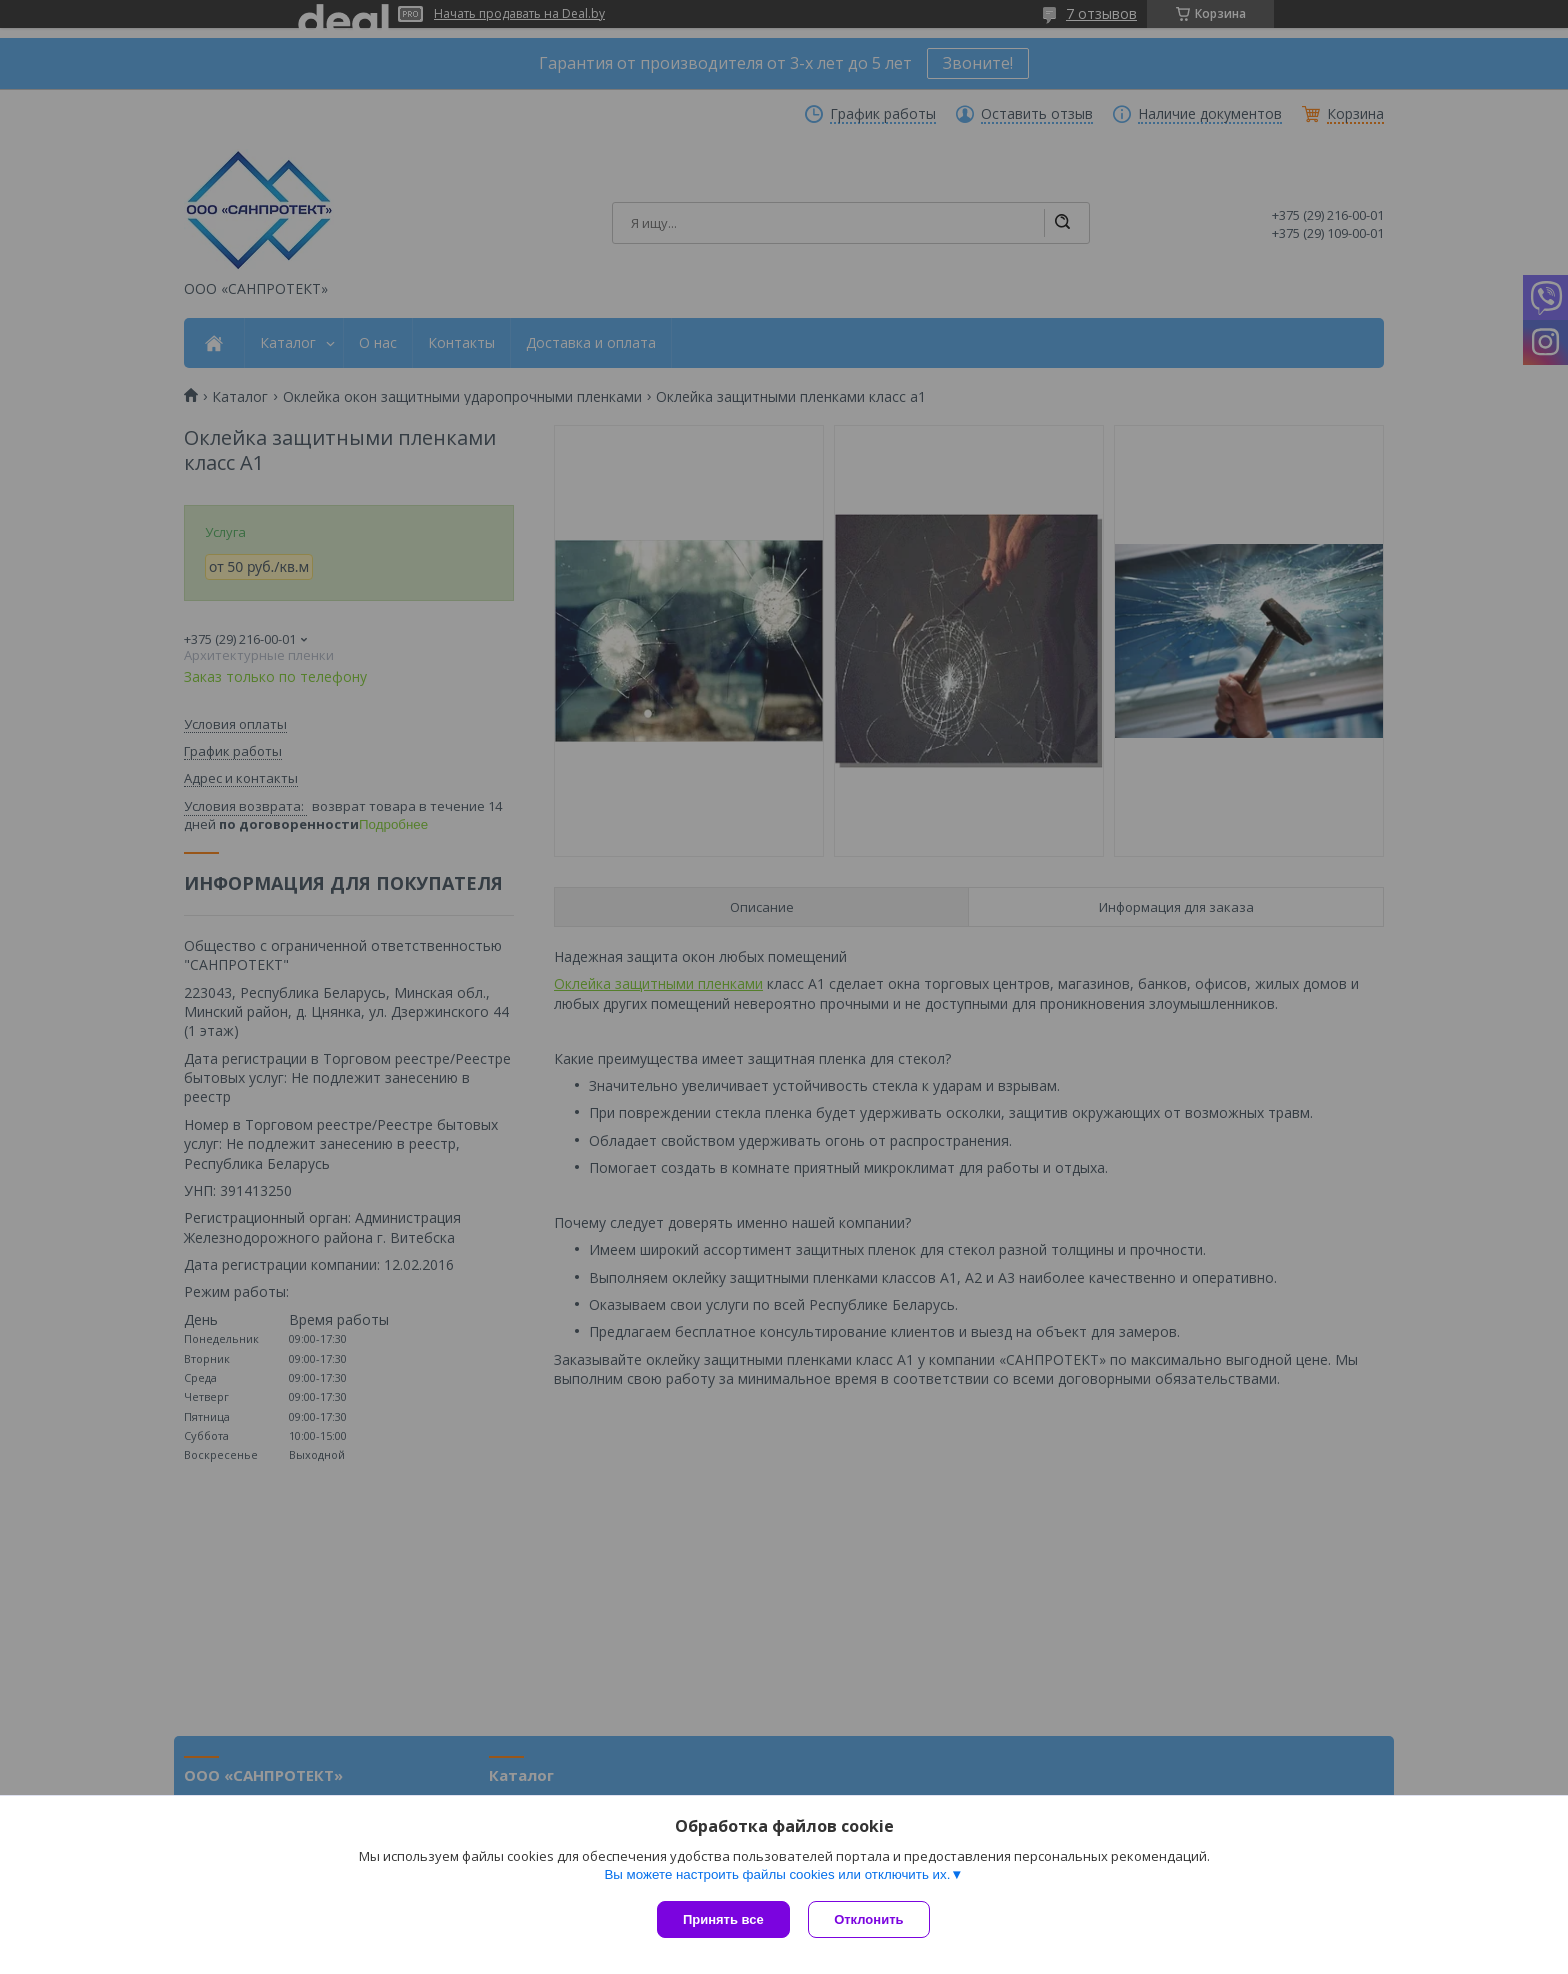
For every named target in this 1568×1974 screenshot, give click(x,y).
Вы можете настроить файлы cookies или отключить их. (777, 1875)
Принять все (723, 1919)
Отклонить (870, 1919)
